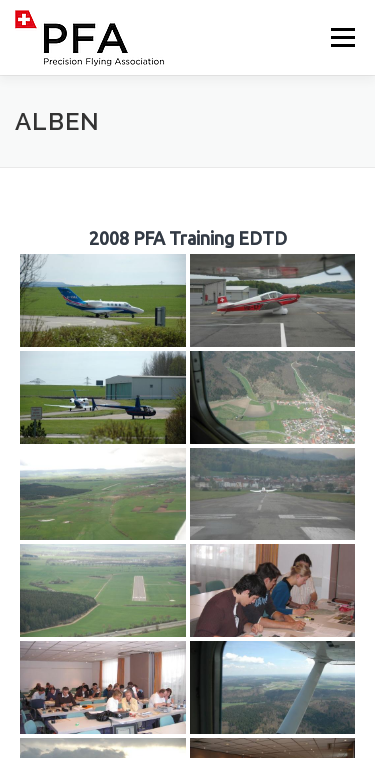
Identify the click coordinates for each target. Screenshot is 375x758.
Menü (341, 37)
